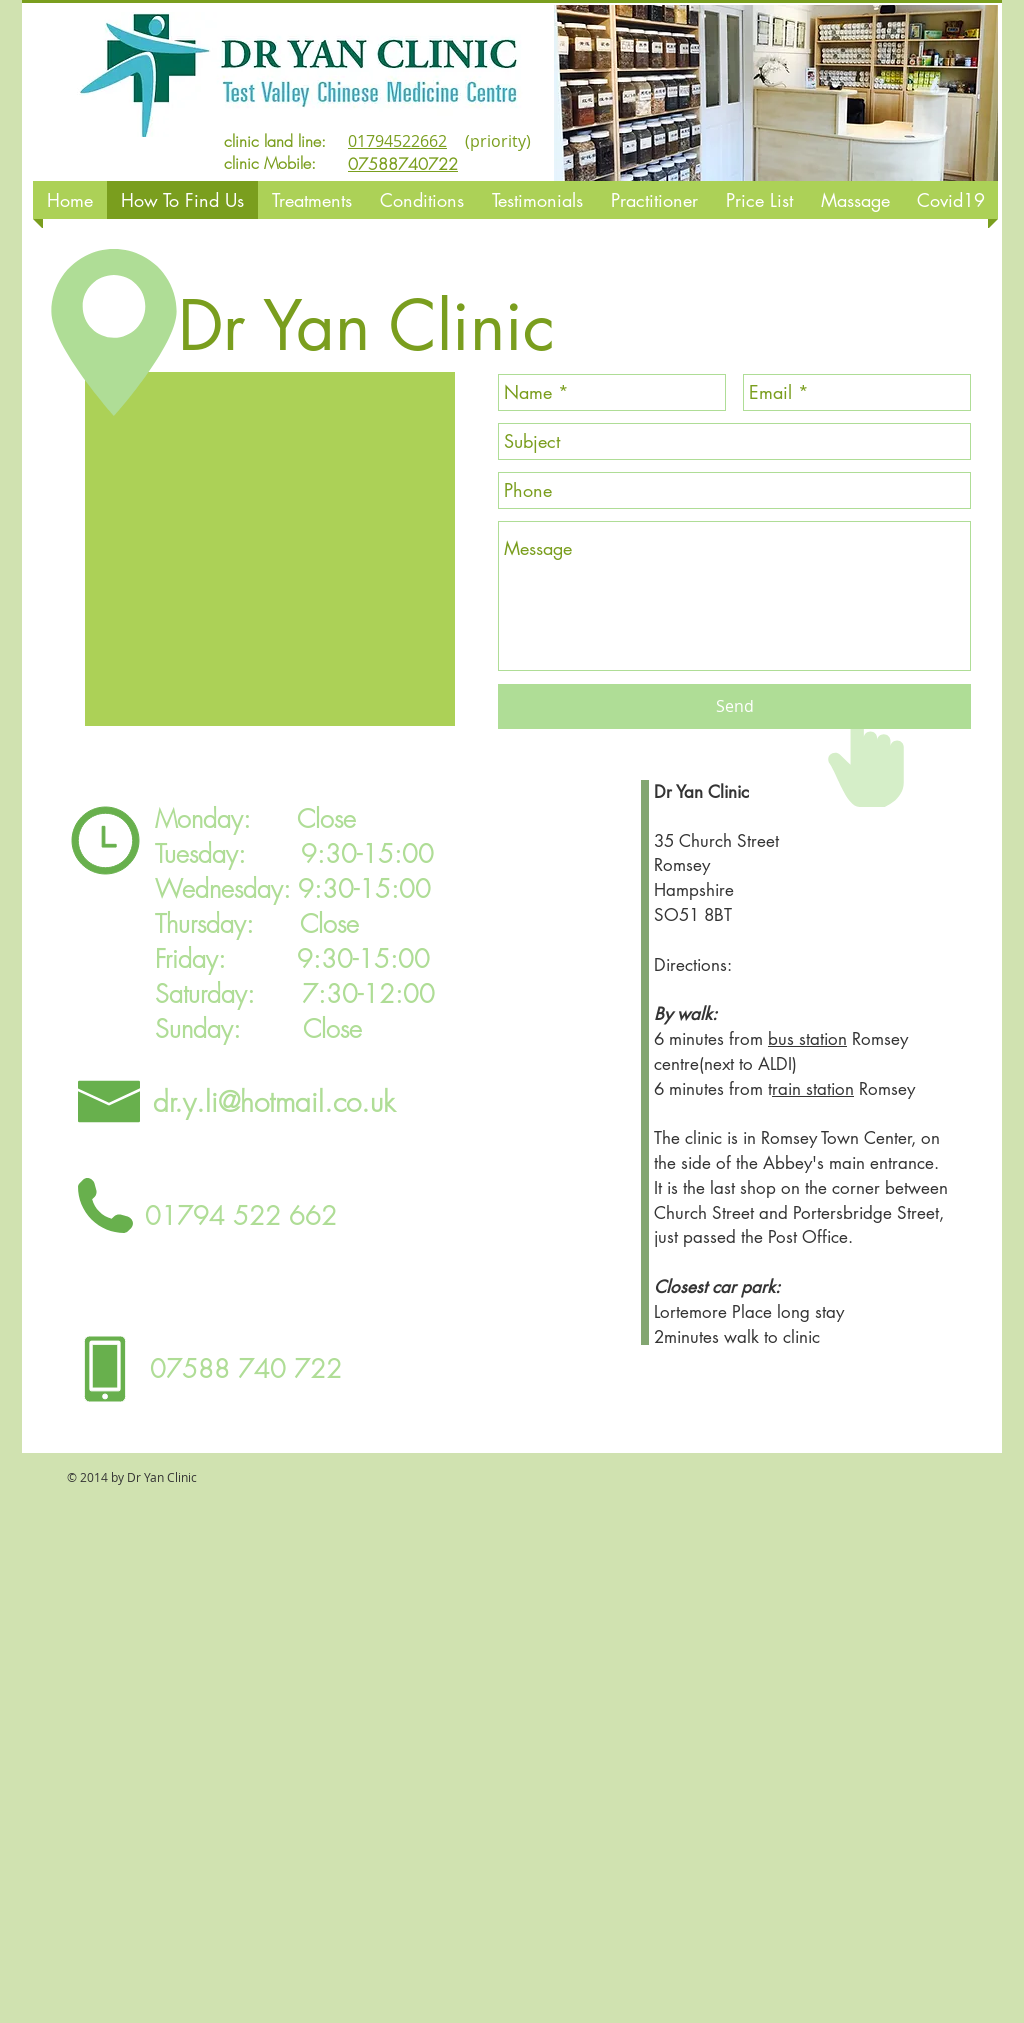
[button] (776, 93)
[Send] (734, 706)
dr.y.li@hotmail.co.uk (274, 1101)
